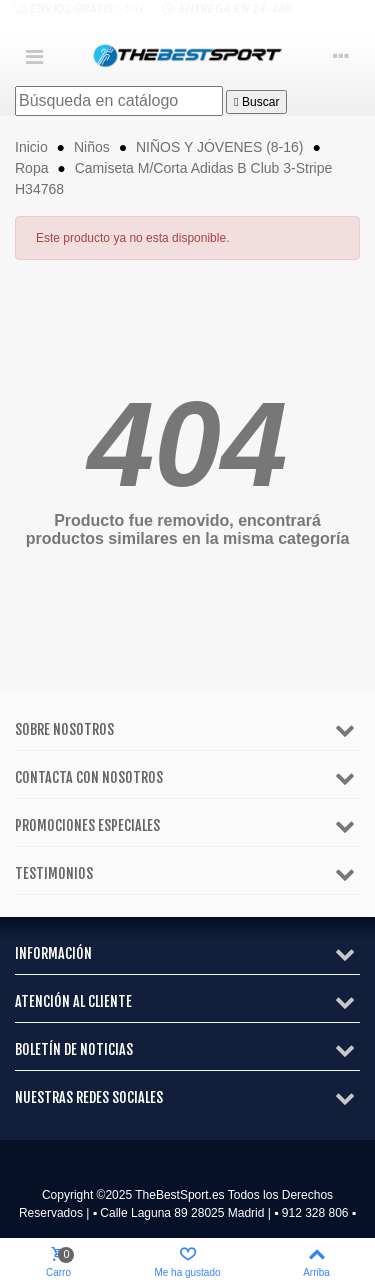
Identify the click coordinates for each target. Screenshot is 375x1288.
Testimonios (54, 873)
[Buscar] (119, 101)
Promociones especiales (87, 825)
